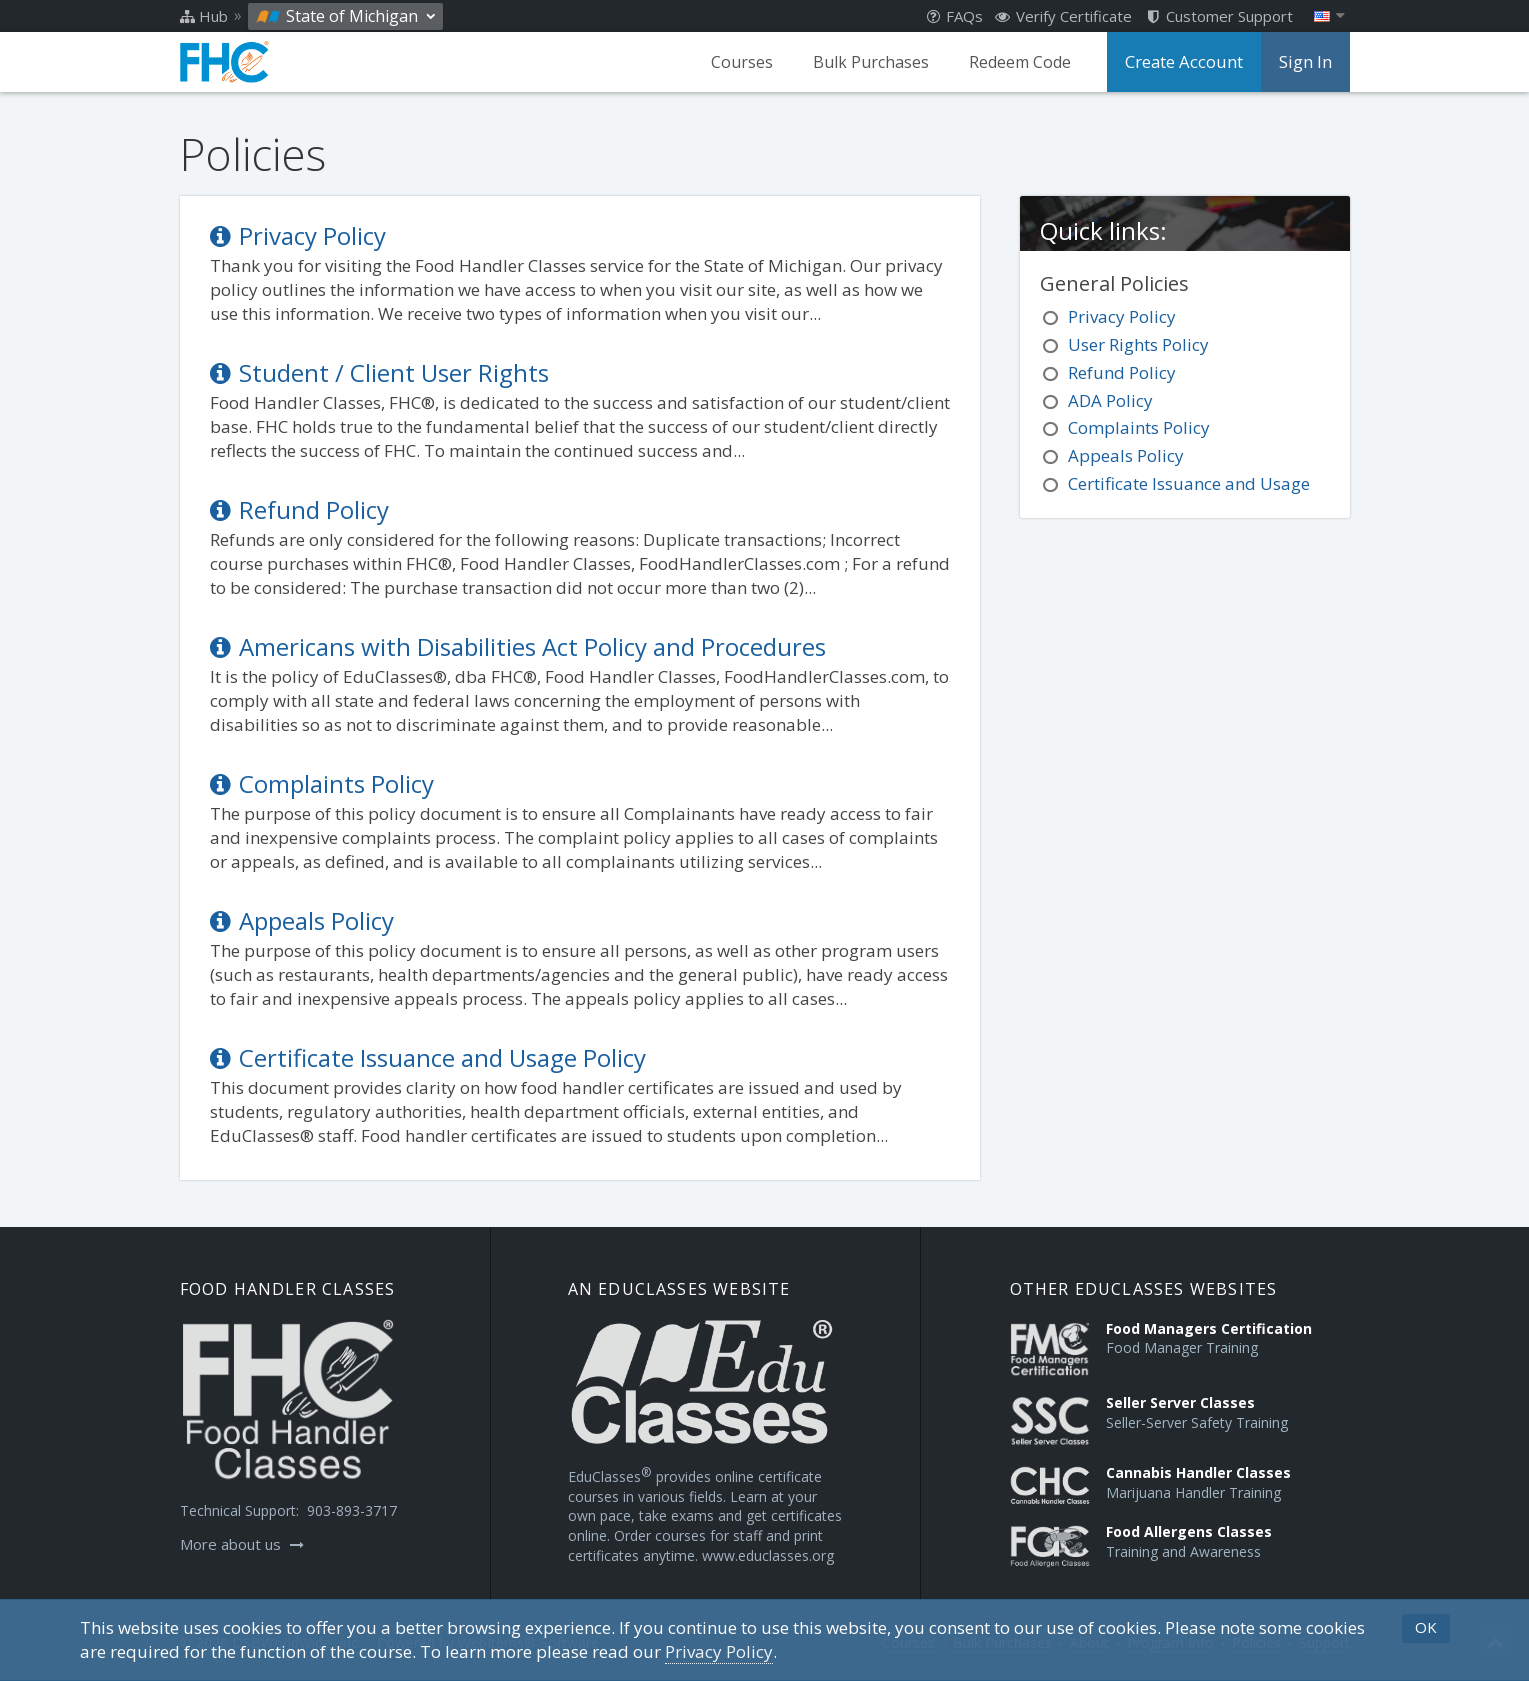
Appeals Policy (302, 920)
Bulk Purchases (876, 62)
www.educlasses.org (768, 1555)
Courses (747, 62)
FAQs (955, 16)
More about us (242, 1544)
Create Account (1187, 62)
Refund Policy (299, 509)
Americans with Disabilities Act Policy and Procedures (518, 646)
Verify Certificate (1063, 16)
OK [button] (1426, 1627)
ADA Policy (1110, 400)
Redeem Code (1025, 62)
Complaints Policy (322, 783)
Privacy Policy (298, 235)
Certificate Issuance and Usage (1189, 483)
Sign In (1306, 62)
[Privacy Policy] (719, 1652)
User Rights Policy (1138, 344)
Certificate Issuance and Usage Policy (428, 1057)
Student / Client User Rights (379, 372)
